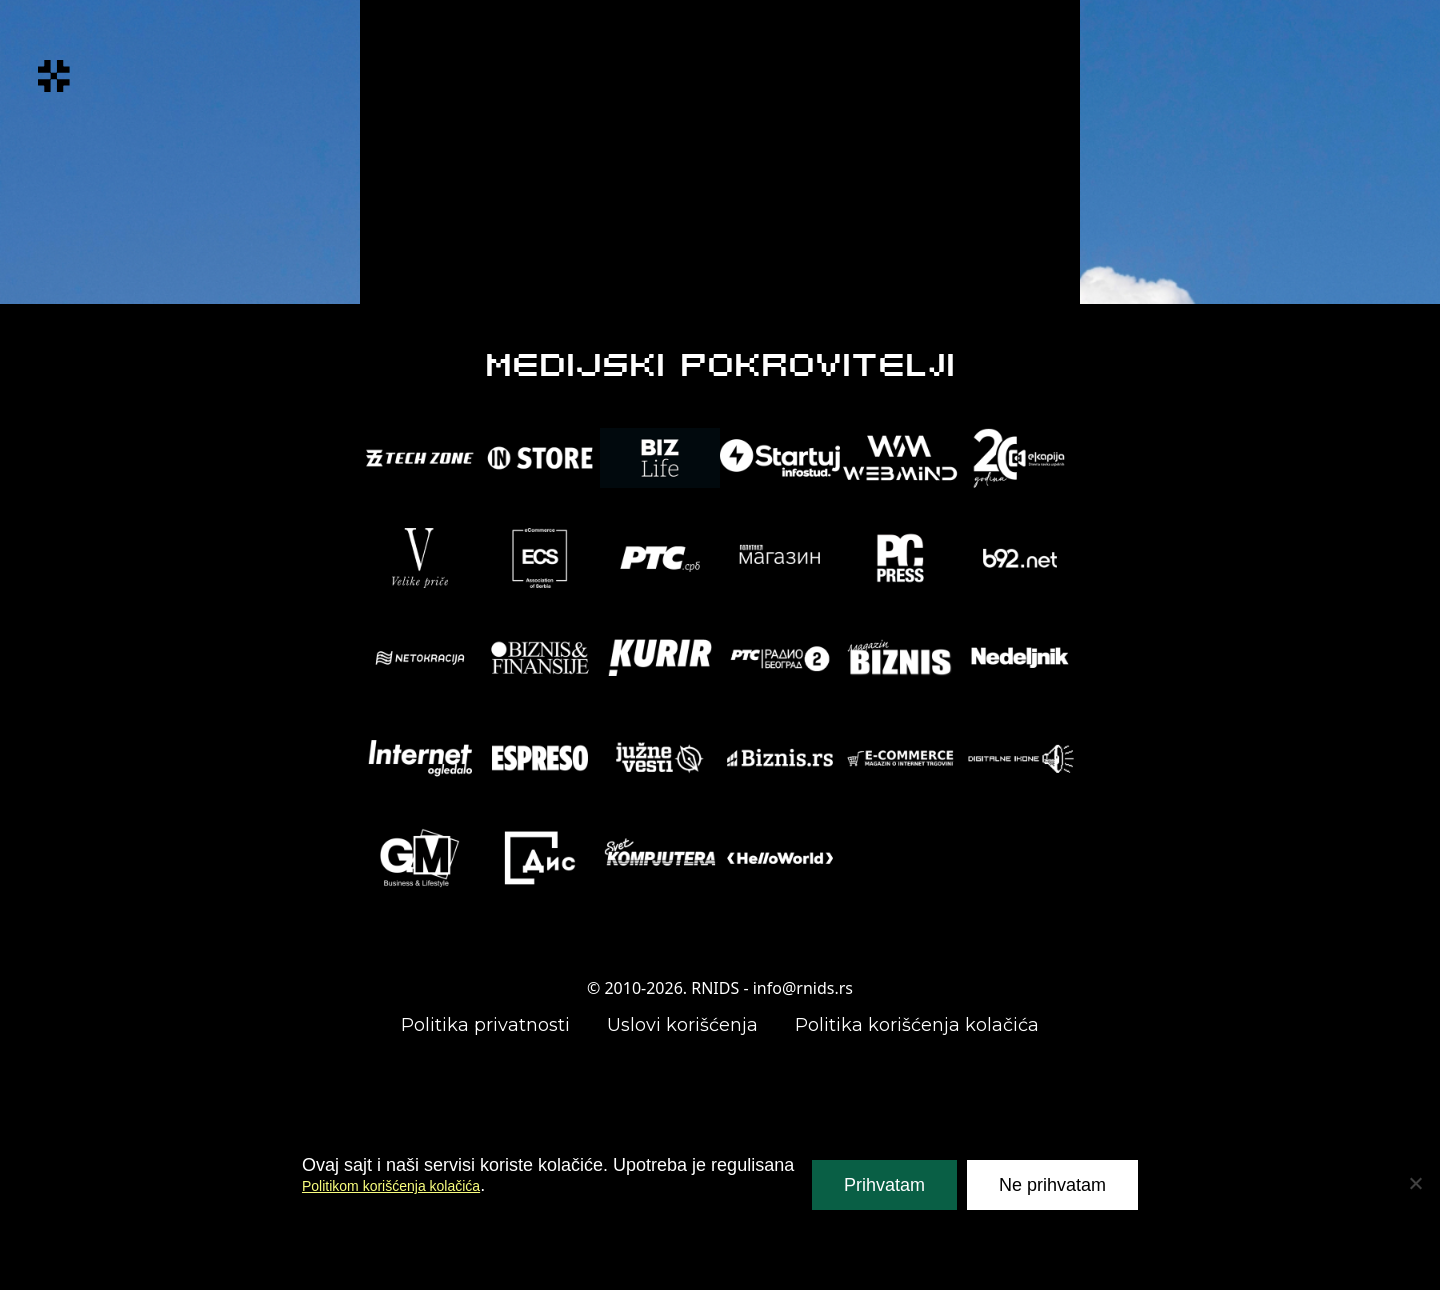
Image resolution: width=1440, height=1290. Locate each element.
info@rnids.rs (803, 988)
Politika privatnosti (485, 1025)
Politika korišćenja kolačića (917, 1025)
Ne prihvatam (1052, 1185)
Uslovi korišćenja (682, 1025)
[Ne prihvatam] (1415, 1183)
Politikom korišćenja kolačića (416, 1185)
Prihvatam (884, 1185)
